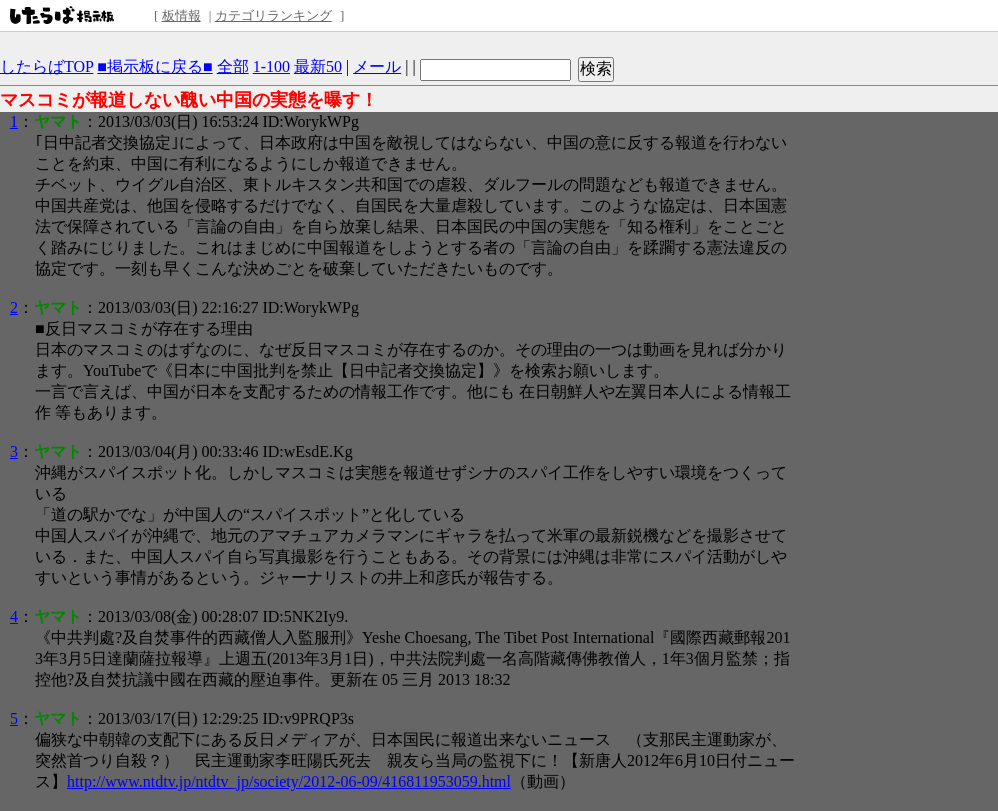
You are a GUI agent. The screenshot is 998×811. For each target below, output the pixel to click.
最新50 (318, 66)
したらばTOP (46, 66)
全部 (233, 66)
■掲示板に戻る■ (154, 66)
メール (377, 66)
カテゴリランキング (273, 15)
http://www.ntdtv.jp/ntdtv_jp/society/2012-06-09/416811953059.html (289, 781)
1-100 (271, 66)
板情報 (181, 15)
